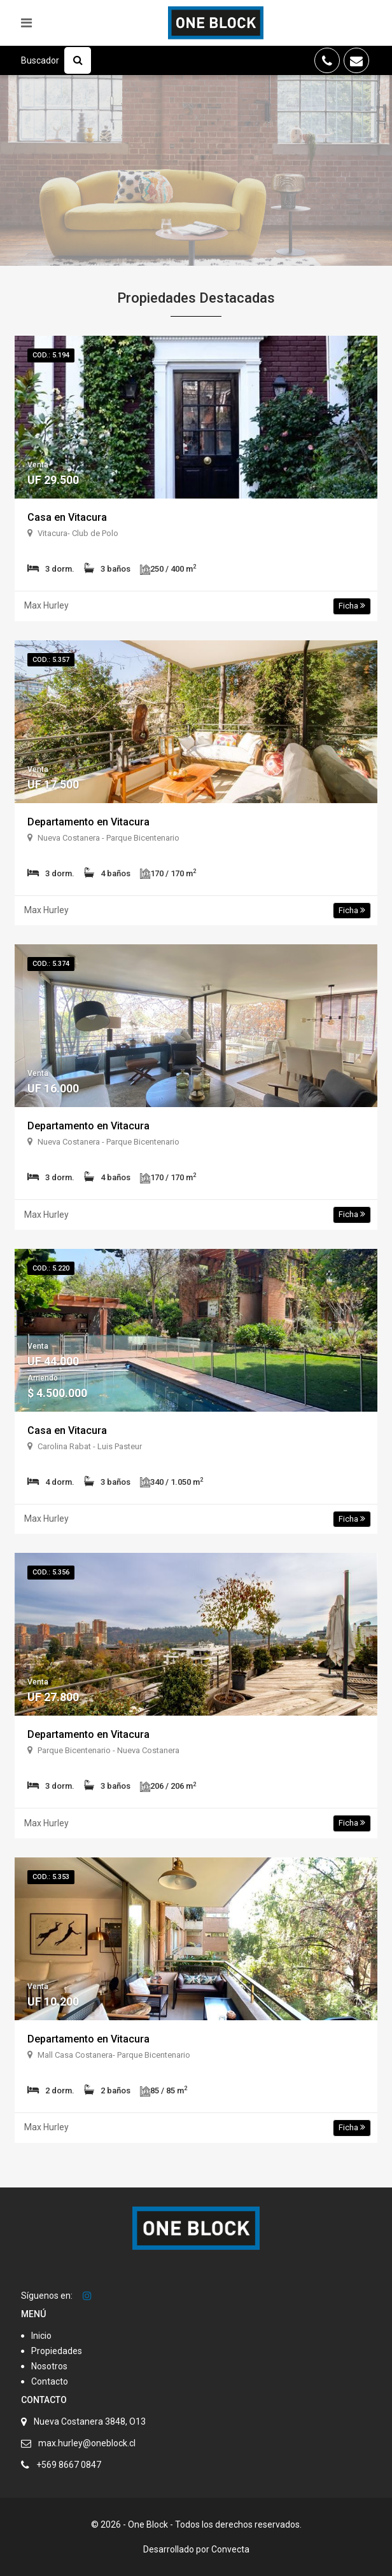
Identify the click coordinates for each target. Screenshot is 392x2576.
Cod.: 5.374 (50, 964)
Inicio (41, 2336)
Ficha (352, 605)
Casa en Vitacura (67, 517)
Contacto (49, 2381)
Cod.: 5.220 (50, 1268)
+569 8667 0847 (68, 2465)
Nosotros (49, 2366)
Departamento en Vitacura (88, 822)
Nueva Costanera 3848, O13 (90, 2421)
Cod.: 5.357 (50, 660)
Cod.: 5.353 (50, 1877)
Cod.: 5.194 (50, 355)
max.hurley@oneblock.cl (87, 2443)
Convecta (230, 2549)
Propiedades (56, 2351)
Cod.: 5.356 (50, 1572)
